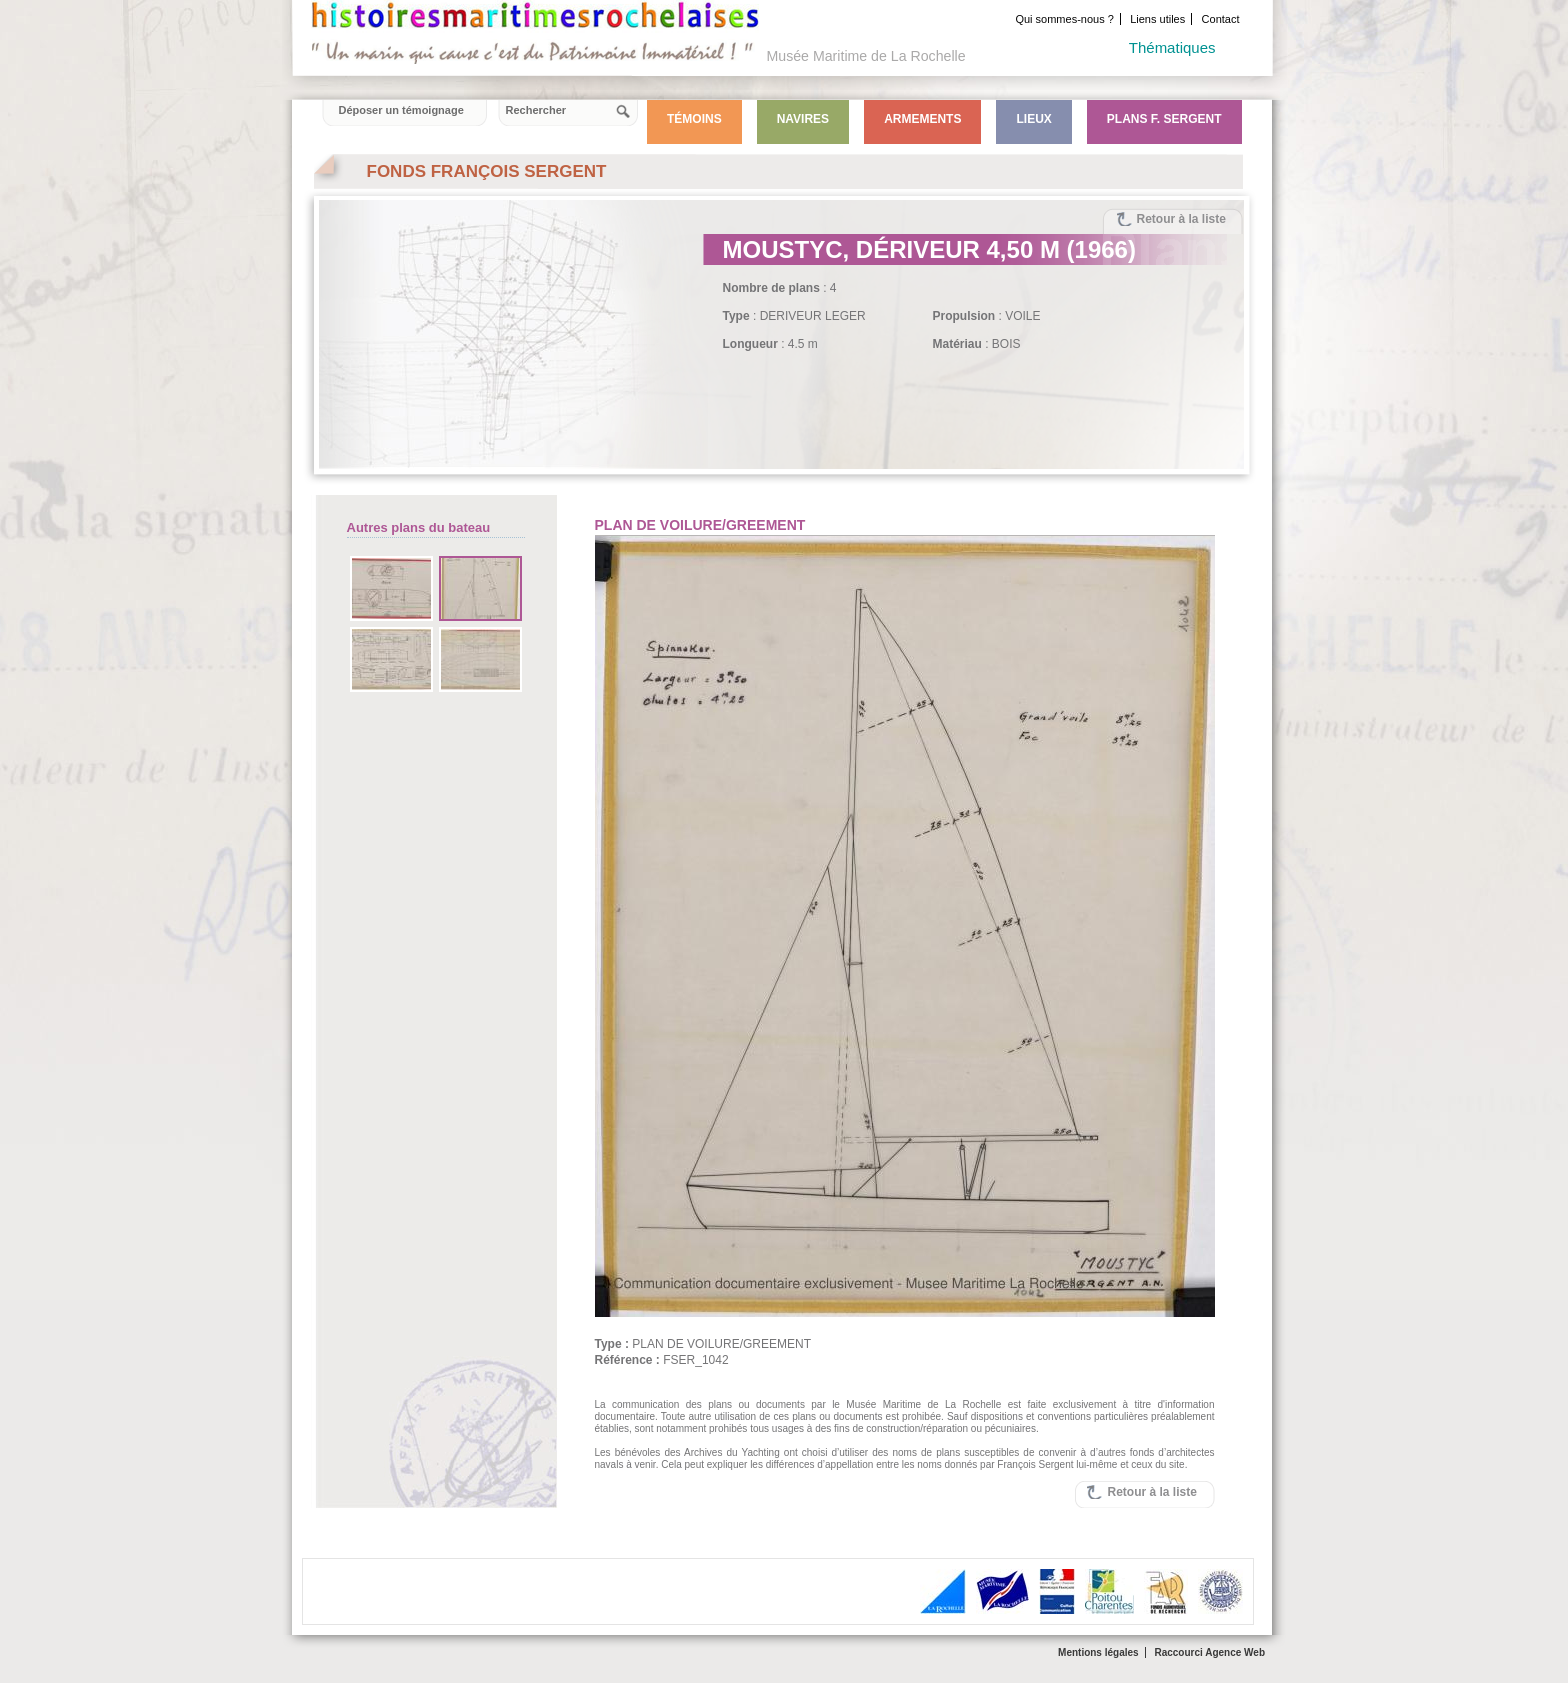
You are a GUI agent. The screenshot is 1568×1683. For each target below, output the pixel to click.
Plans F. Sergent (1164, 119)
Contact (1221, 19)
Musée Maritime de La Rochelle (866, 56)
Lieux (1033, 119)
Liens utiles (1157, 19)
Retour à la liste (1181, 219)
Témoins (694, 119)
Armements (922, 119)
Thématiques (1172, 47)
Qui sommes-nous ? (1064, 19)
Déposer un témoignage (401, 110)
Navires (803, 119)
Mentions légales (1098, 1652)
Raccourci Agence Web (1209, 1652)
